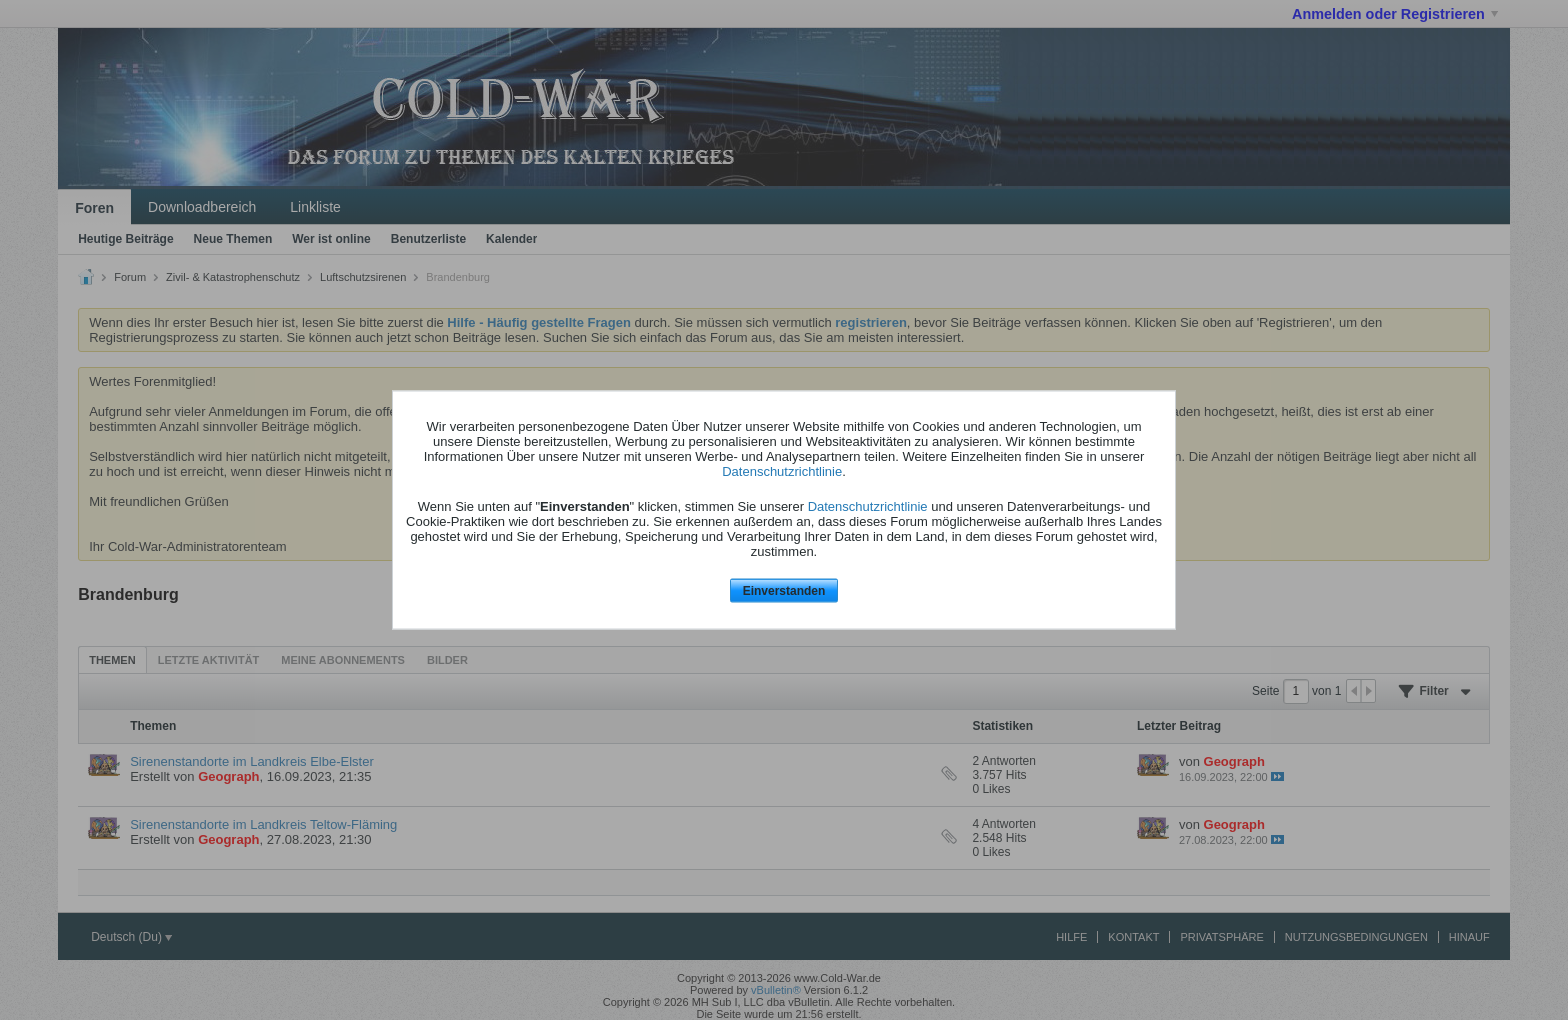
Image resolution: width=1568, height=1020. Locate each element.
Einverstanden (784, 590)
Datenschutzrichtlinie (782, 470)
